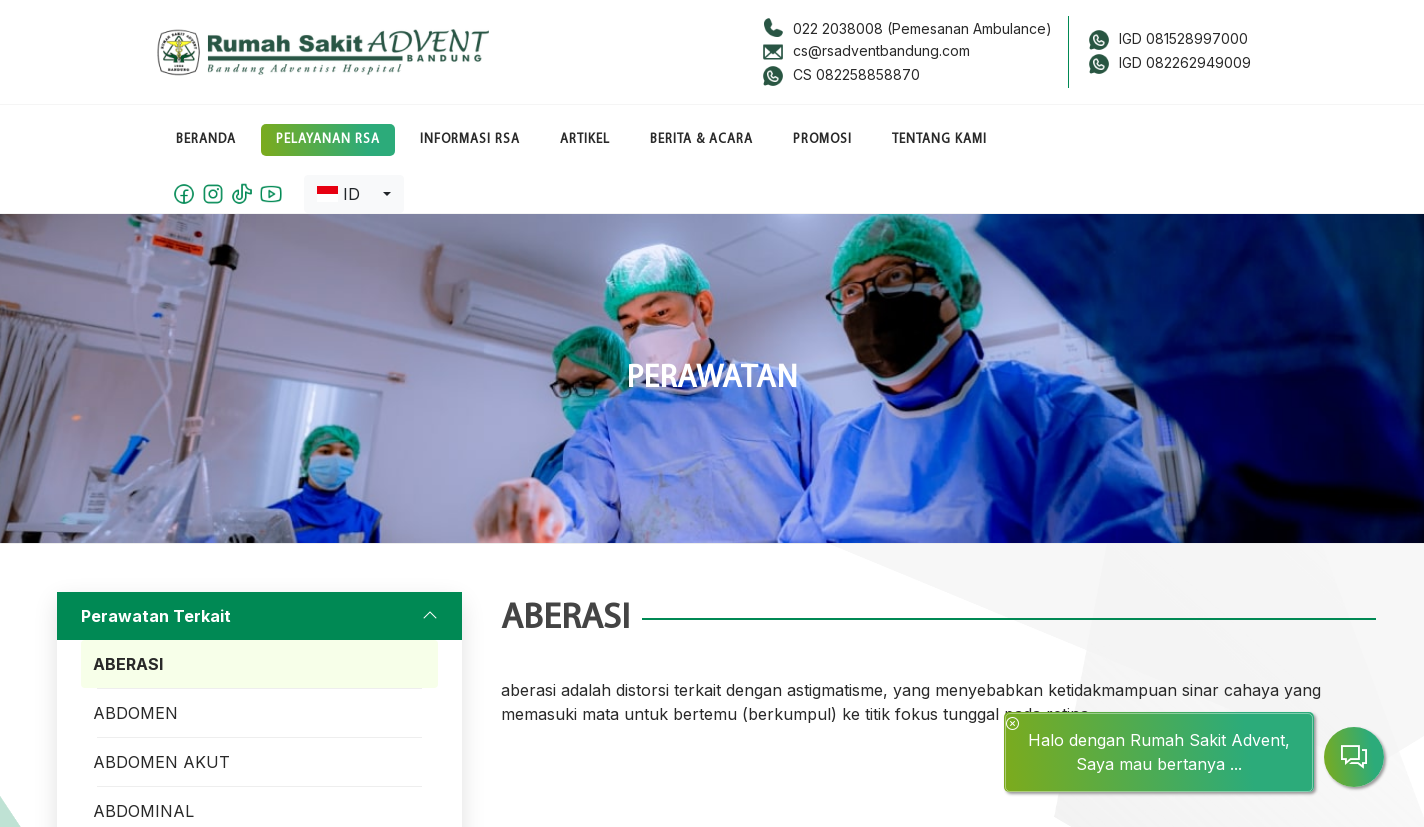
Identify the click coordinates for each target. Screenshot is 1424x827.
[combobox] (354, 194)
